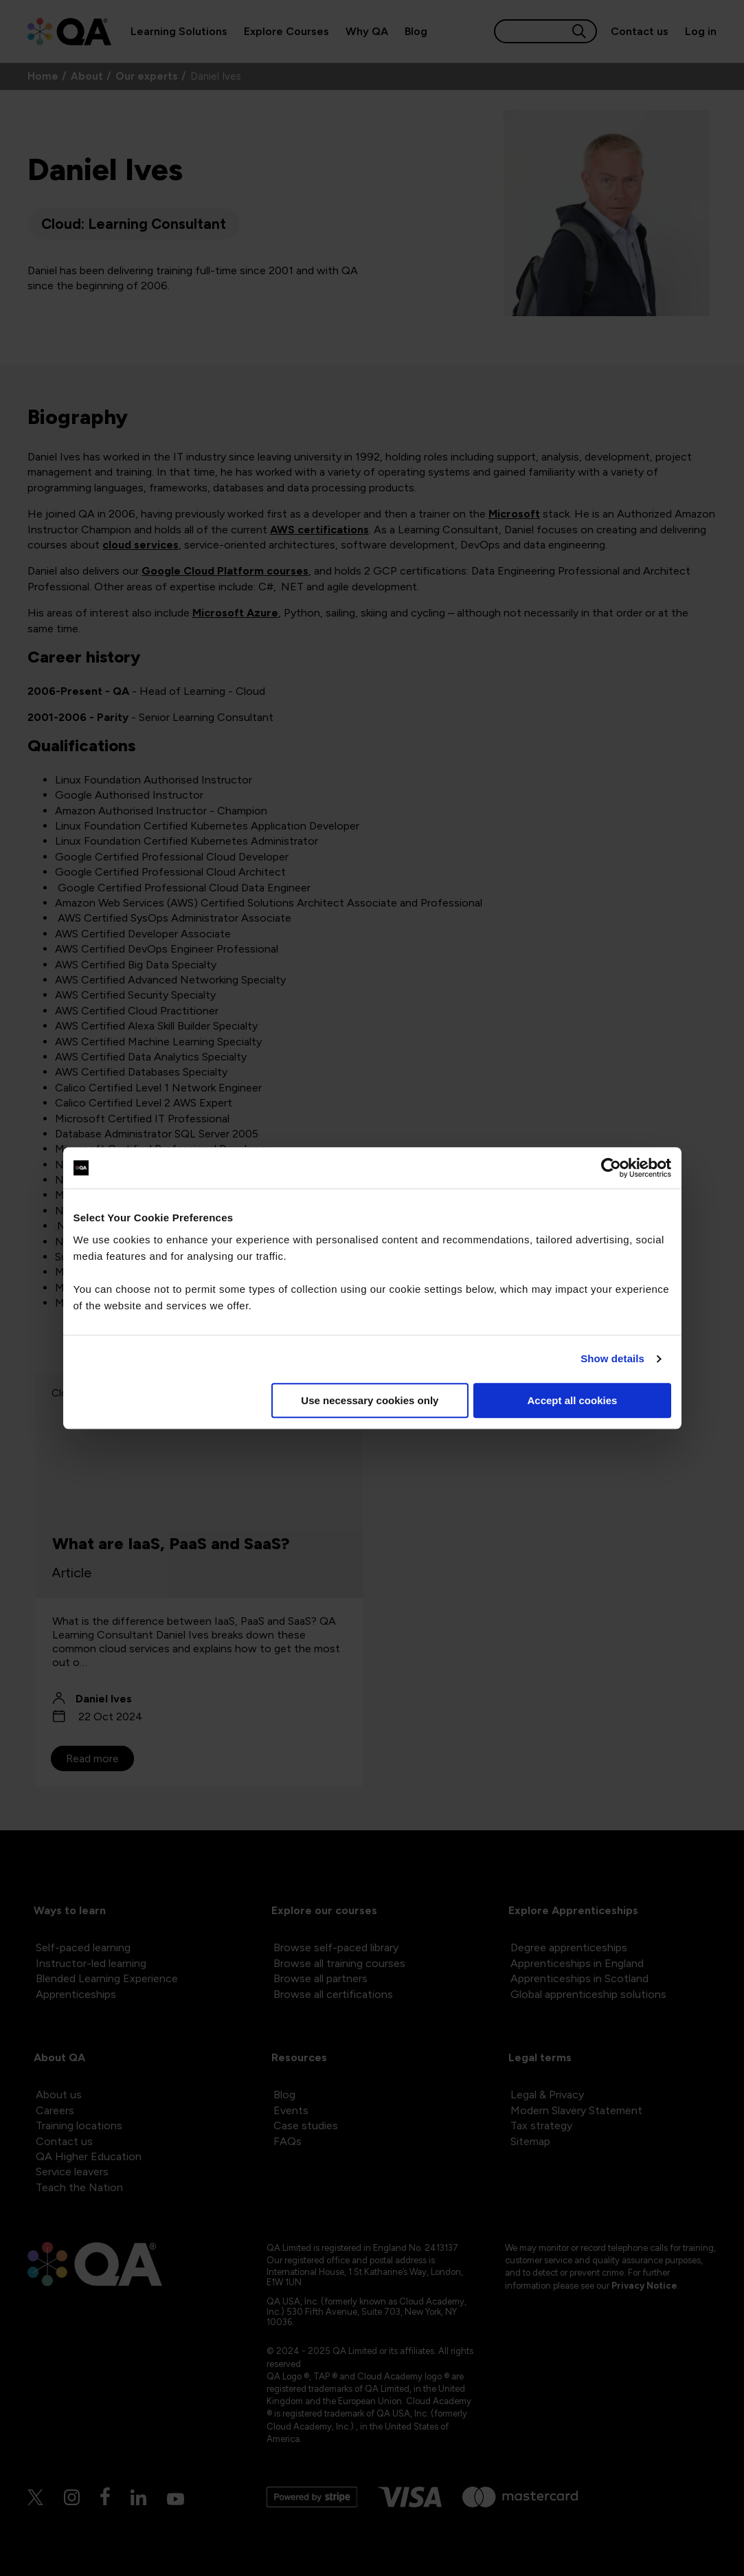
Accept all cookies (573, 1400)
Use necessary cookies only (369, 1400)
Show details (612, 1358)
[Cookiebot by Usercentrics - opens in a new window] (611, 1167)
